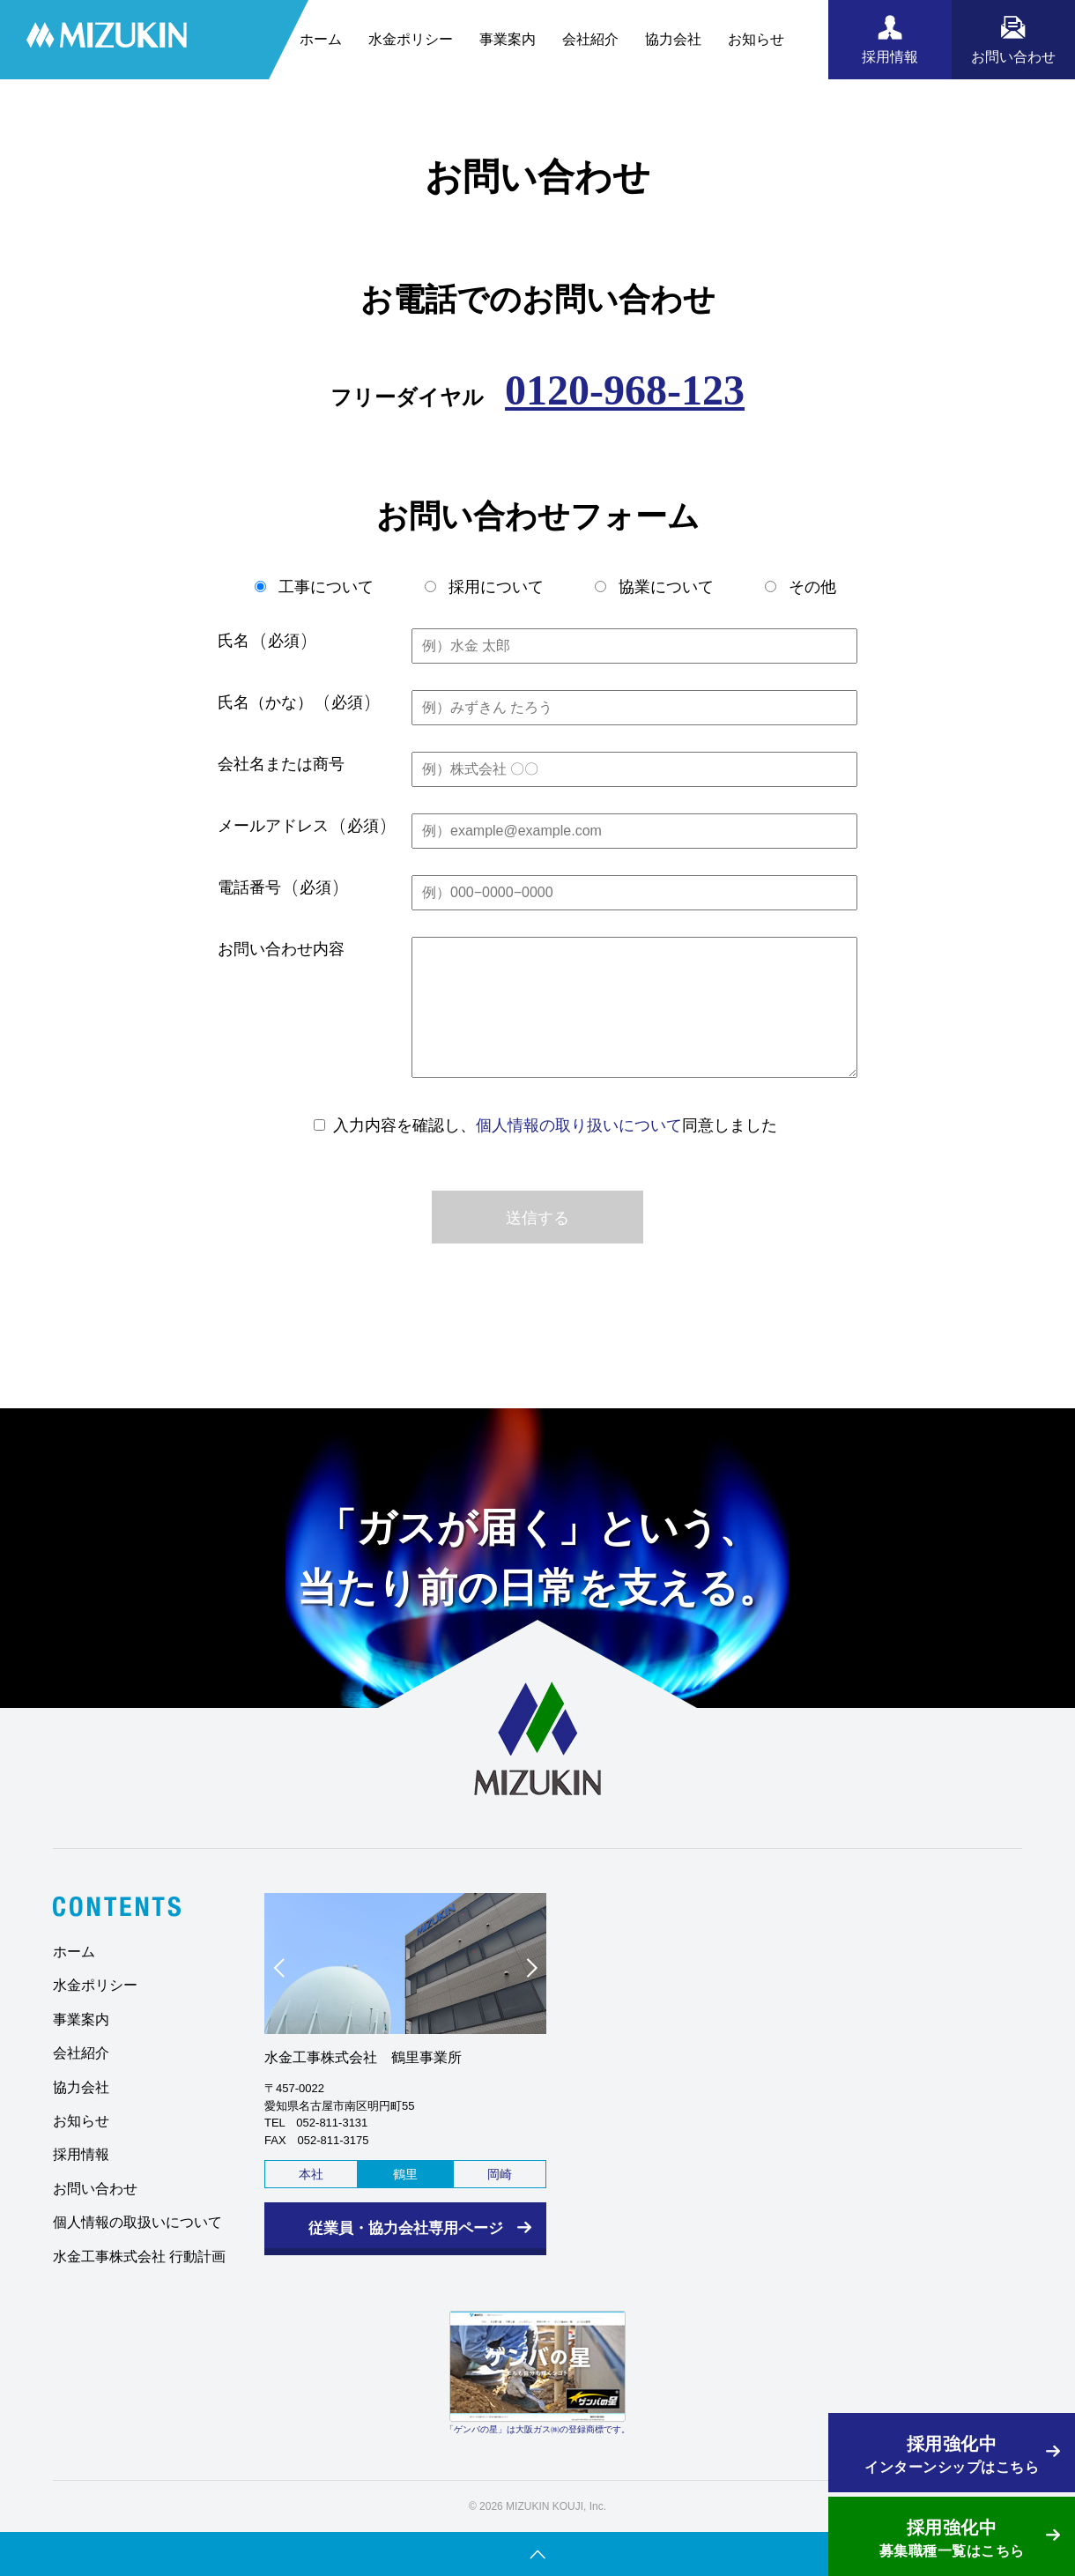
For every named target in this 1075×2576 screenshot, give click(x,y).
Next (523, 1972)
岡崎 (499, 2174)
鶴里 (405, 2174)
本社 (311, 2174)
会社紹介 (590, 39)
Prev (287, 1972)
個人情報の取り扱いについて (579, 1125)
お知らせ (756, 39)
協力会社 (673, 39)
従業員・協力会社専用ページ (405, 2228)
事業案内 (507, 39)
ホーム (321, 39)
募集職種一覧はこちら (951, 2536)
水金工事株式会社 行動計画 (139, 2256)
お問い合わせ (95, 2188)
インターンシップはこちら (951, 2453)
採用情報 (81, 2154)
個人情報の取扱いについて (137, 2222)
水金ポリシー (410, 39)
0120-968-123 (625, 390)
